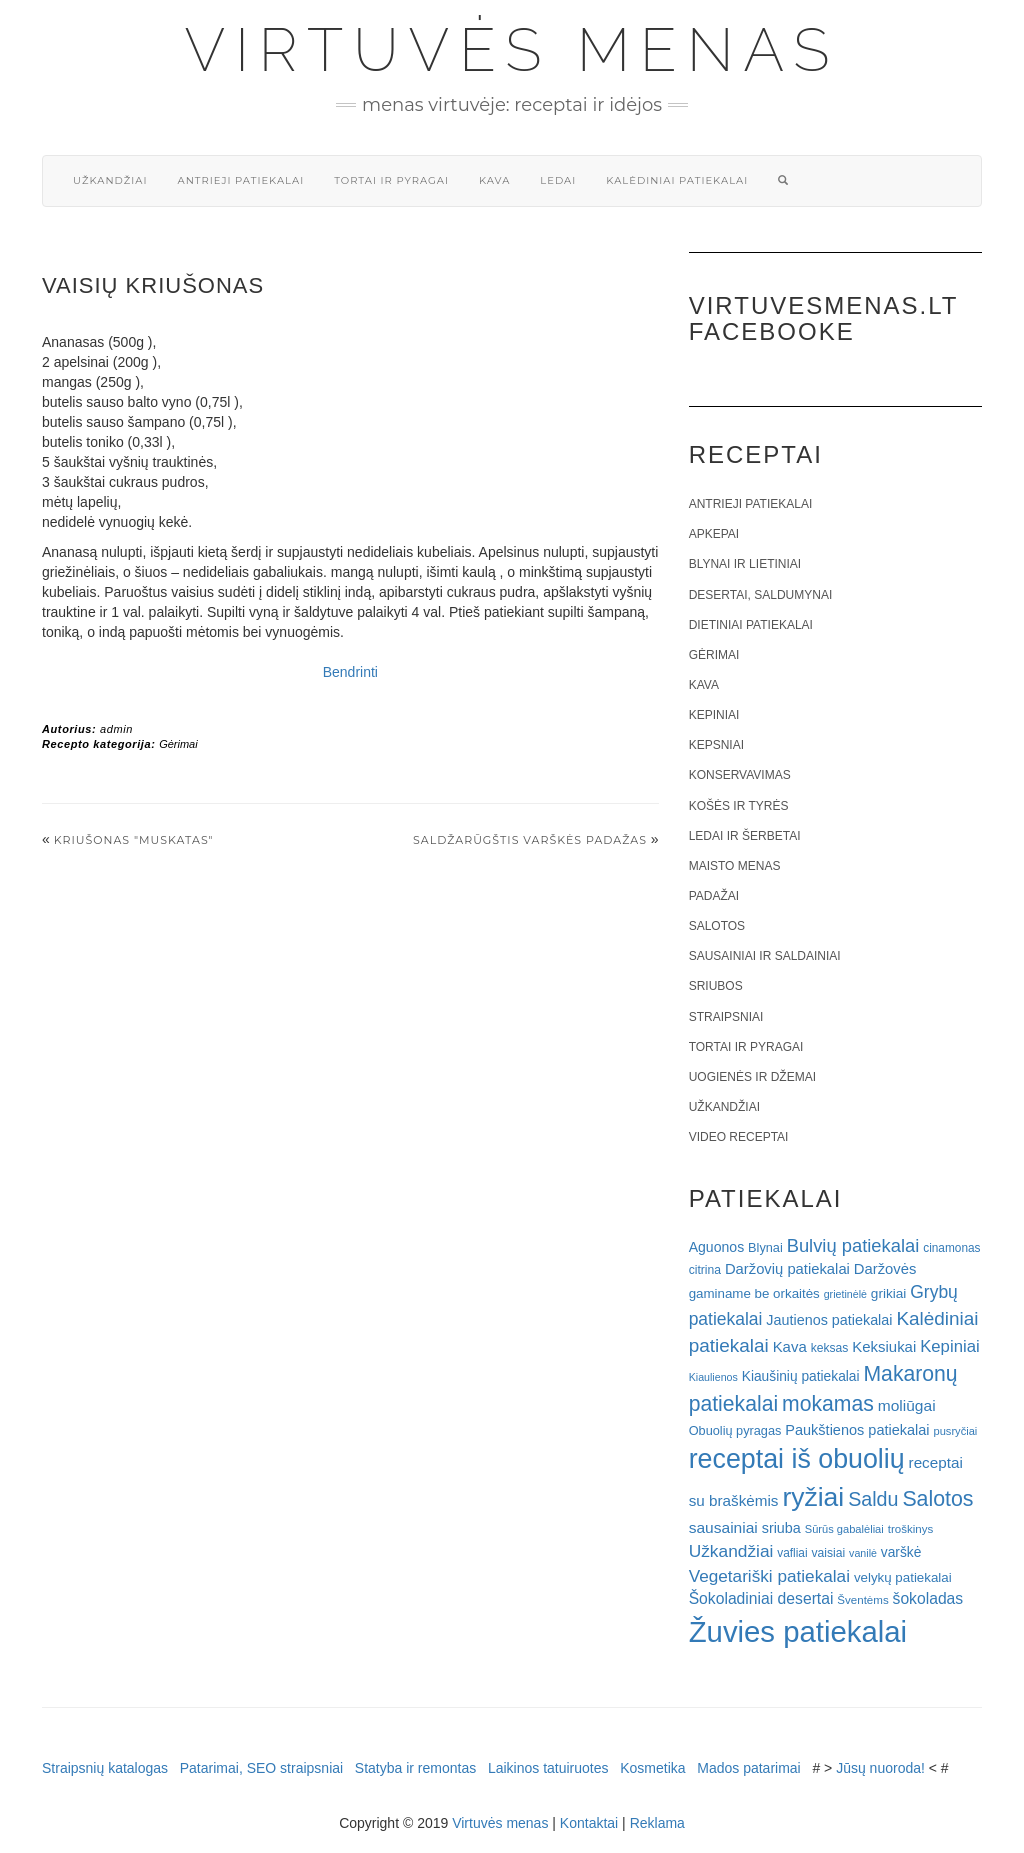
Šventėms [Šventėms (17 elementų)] (862, 1600)
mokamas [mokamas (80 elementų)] (828, 1403)
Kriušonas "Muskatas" (134, 840)
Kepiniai (714, 715)
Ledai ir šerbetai (745, 836)
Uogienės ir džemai (752, 1077)
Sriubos (716, 986)
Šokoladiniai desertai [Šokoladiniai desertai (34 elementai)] (761, 1598)
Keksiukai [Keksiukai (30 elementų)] (884, 1346)
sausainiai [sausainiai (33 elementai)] (723, 1527)
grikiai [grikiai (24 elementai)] (889, 1293)
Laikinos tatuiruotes (548, 1768)
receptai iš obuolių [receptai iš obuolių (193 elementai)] (797, 1459)
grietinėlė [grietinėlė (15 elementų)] (845, 1294)
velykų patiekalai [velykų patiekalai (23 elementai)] (903, 1577)
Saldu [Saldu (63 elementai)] (873, 1499)
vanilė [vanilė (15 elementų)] (863, 1553)
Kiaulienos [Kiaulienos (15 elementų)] (713, 1377)
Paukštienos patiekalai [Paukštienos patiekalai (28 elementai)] (857, 1430)
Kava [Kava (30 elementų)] (790, 1346)
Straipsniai (726, 1017)
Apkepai (714, 534)
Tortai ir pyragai (391, 180)
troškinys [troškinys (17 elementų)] (911, 1529)
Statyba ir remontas (415, 1768)
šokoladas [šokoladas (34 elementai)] (928, 1598)
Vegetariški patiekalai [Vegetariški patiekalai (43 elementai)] (769, 1576)
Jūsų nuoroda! (880, 1768)
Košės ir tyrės (739, 806)
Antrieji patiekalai (240, 180)
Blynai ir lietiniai (745, 564)
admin (116, 729)
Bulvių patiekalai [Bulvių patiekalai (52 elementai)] (853, 1245)
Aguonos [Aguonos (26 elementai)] (717, 1247)
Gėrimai (178, 744)
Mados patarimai (749, 1768)
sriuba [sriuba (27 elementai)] (781, 1528)
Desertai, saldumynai (761, 595)
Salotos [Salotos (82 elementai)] (937, 1499)
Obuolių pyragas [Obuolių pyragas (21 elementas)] (735, 1430)
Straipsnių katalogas (105, 1768)
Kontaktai (589, 1823)
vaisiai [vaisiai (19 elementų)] (828, 1553)
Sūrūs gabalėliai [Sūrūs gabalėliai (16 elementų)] (844, 1529)
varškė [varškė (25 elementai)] (901, 1552)
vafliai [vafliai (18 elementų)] (792, 1553)
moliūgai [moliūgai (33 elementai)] (907, 1405)
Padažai (714, 896)
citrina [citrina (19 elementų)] (705, 1270)
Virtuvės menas (512, 50)
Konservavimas (740, 775)
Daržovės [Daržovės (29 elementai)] (885, 1269)
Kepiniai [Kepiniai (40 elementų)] (950, 1346)
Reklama (657, 1823)
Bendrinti (350, 672)
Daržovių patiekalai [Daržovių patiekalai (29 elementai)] (787, 1269)
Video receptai (739, 1137)
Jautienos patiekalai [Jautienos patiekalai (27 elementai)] (829, 1320)
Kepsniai (716, 745)
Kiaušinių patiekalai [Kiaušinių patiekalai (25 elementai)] (801, 1376)
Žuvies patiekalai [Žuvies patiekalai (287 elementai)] (798, 1631)
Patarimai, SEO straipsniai (261, 1768)
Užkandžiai (110, 180)
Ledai (558, 180)
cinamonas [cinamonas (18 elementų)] (951, 1248)
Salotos (717, 926)
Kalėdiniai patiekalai (677, 180)
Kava (494, 180)
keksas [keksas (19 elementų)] (830, 1348)
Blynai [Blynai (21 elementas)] (765, 1247)
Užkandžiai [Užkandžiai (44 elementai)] (731, 1551)
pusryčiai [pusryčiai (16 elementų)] (955, 1431)
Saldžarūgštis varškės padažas (530, 840)
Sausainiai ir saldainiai (765, 956)
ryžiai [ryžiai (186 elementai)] (813, 1497)
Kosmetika (652, 1768)
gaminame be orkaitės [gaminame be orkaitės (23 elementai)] (754, 1293)
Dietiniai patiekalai (751, 625)
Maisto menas (735, 866)
